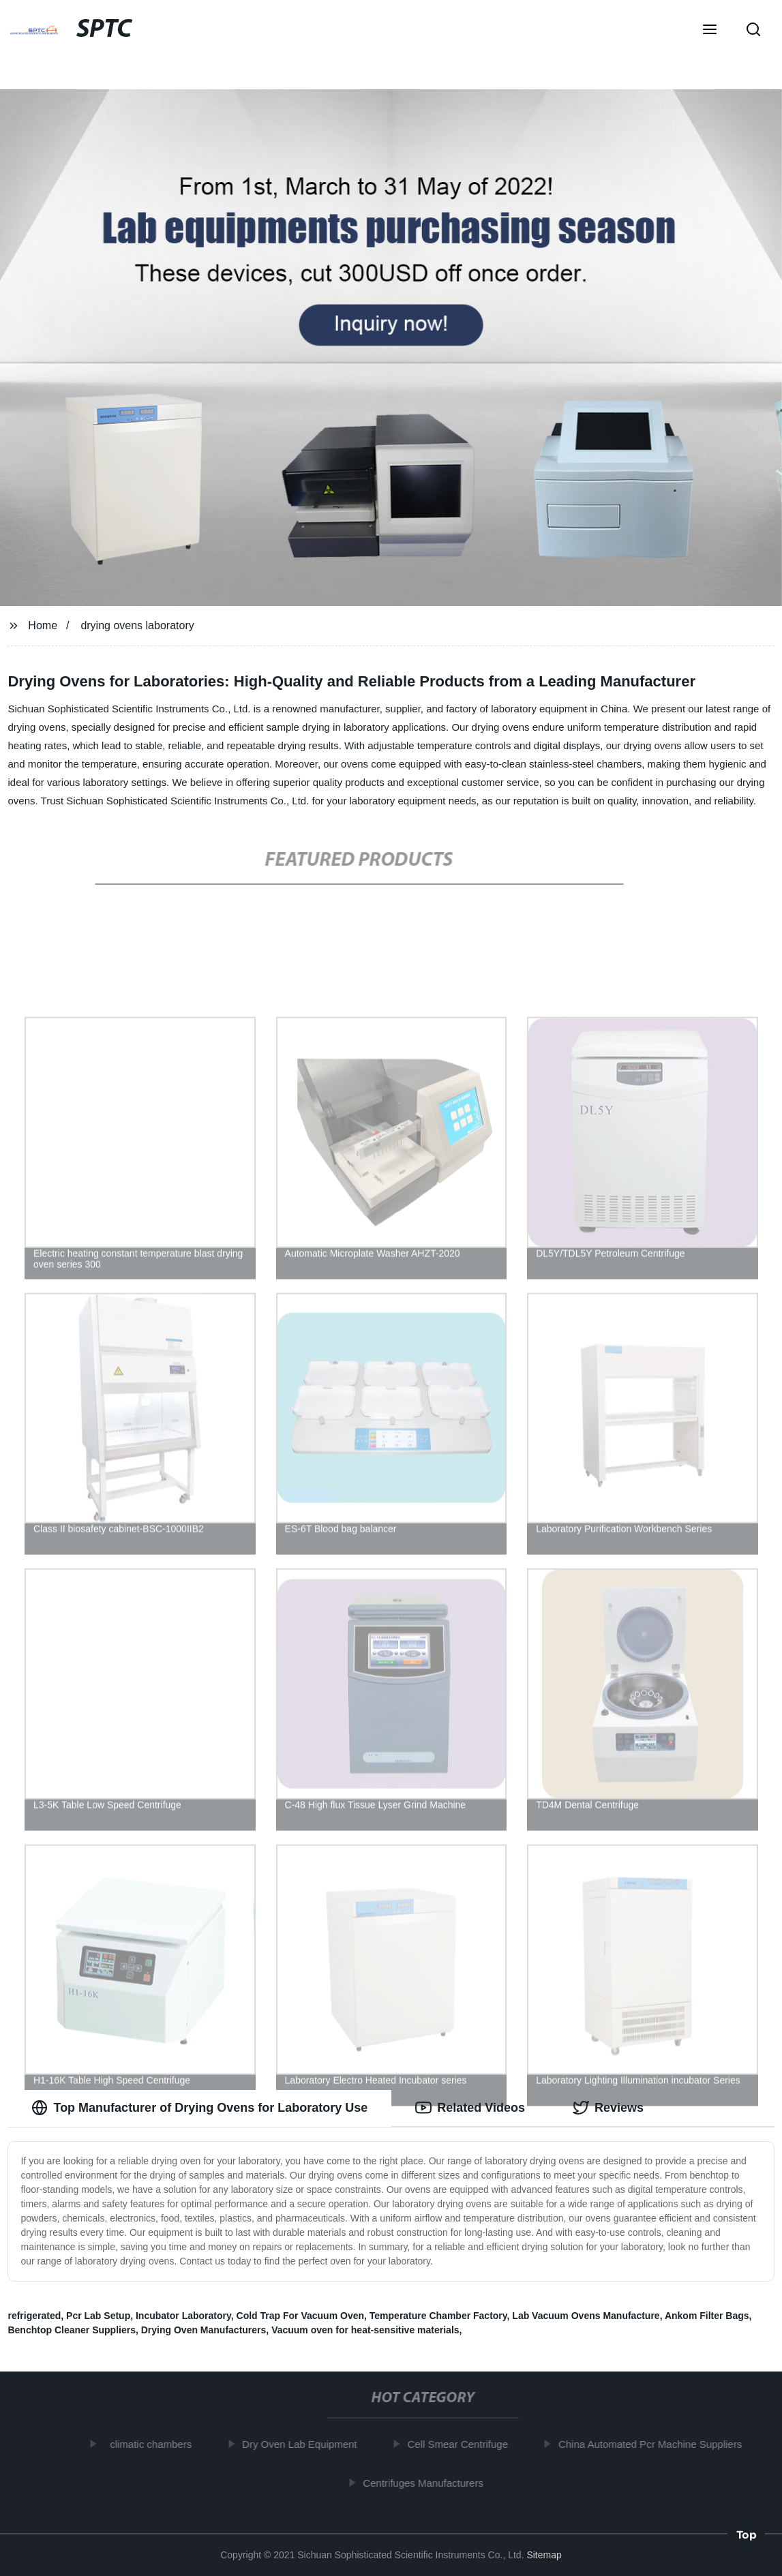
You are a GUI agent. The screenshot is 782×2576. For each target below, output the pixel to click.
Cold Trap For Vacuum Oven (300, 2315)
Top (746, 2538)
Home (42, 625)
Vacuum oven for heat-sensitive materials (365, 2329)
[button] (709, 30)
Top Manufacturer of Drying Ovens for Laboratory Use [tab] (199, 2108)
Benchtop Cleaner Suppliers (71, 2329)
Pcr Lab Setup (98, 2315)
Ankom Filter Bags (707, 2315)
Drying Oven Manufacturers (204, 2329)
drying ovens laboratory (137, 625)
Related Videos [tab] (470, 2108)
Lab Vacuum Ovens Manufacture (585, 2315)
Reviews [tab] (608, 2108)
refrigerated (34, 2315)
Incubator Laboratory (183, 2315)
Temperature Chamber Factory (438, 2315)
